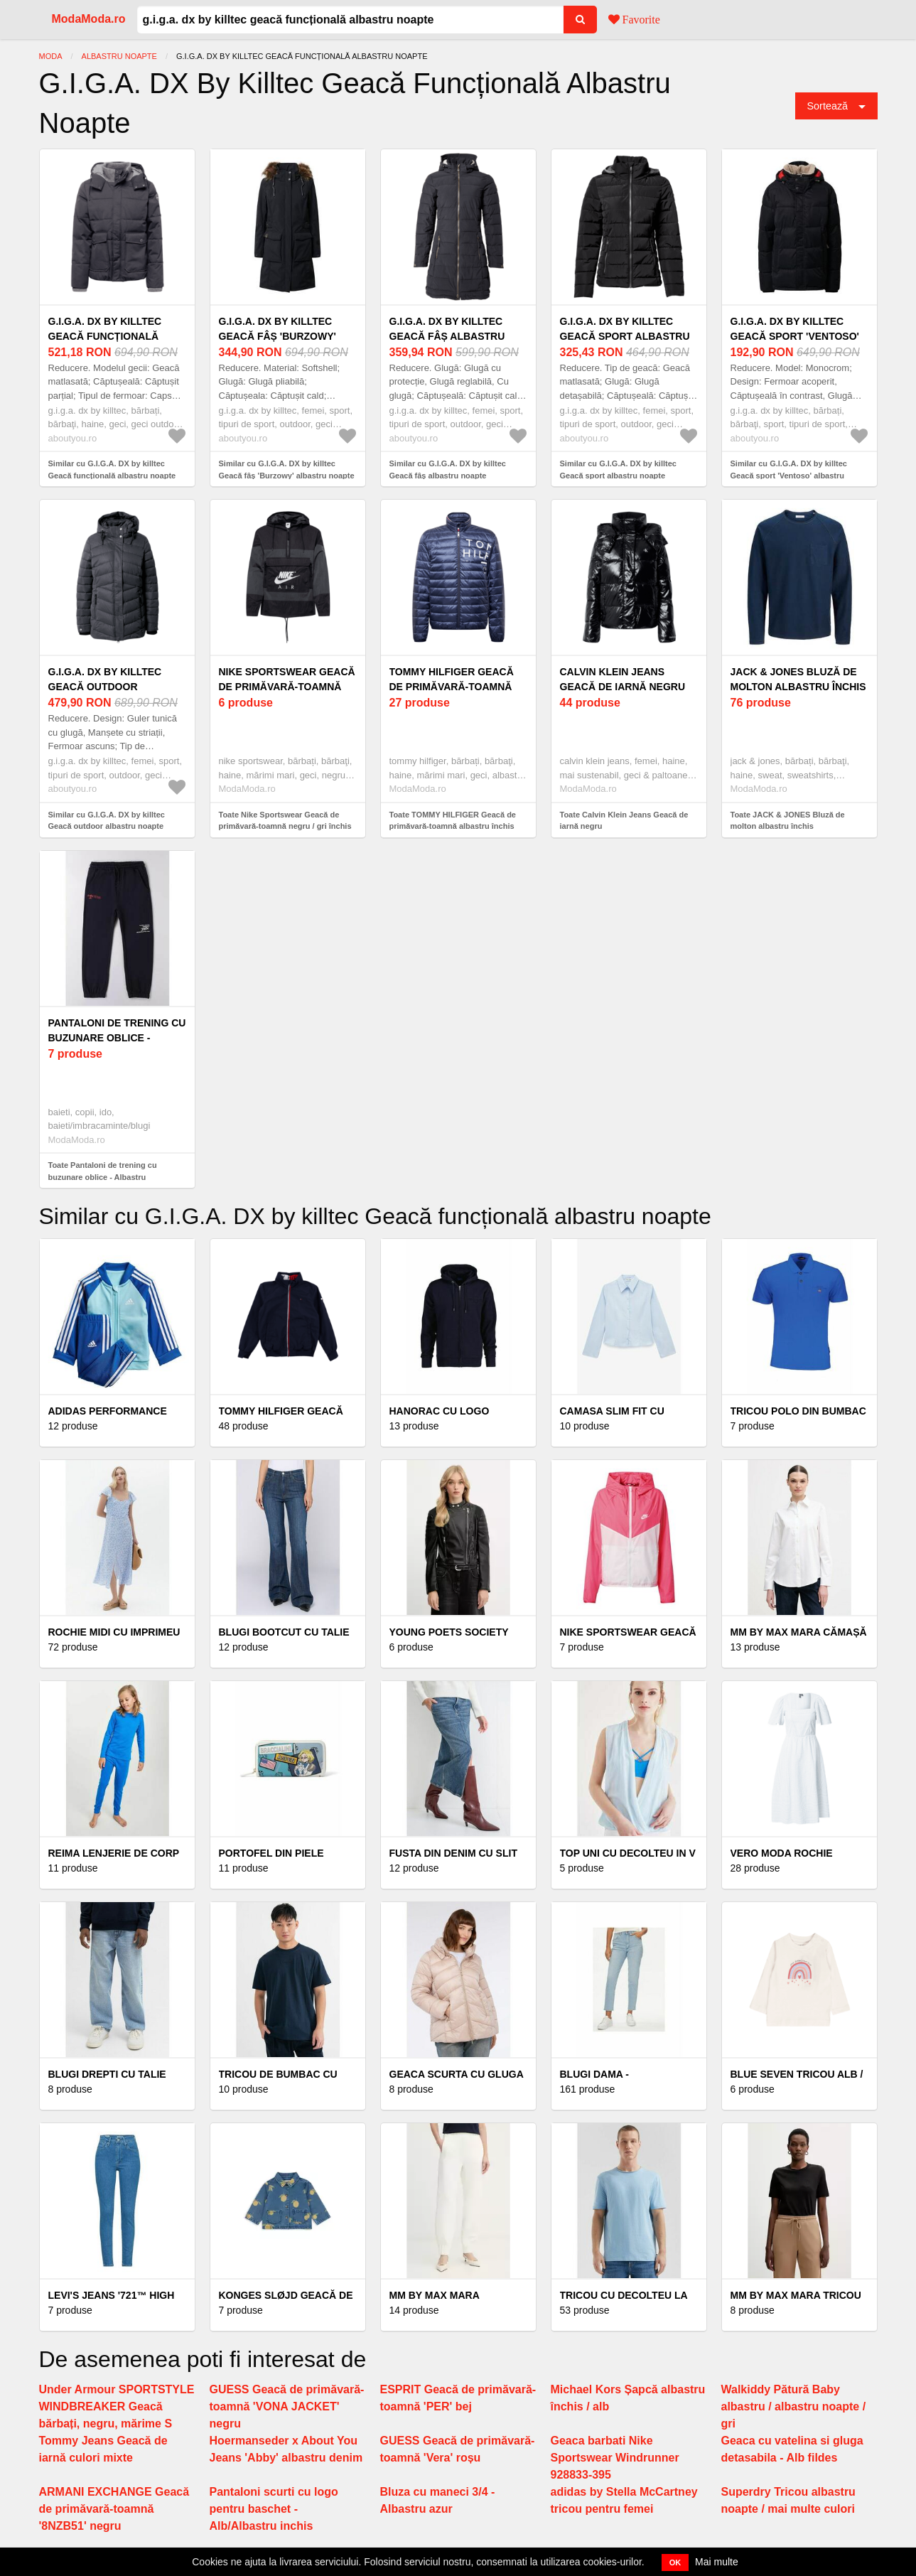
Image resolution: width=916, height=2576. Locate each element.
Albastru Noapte (119, 56)
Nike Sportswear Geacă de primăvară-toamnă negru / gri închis (287, 686)
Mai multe (716, 2561)
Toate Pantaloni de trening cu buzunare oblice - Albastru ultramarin (102, 1177)
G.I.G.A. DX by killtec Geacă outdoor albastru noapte (105, 686)
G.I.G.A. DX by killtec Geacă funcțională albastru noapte (105, 336)
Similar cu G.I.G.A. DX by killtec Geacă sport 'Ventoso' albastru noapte (789, 475)
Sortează (827, 106)
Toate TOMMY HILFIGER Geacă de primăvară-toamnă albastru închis (452, 820)
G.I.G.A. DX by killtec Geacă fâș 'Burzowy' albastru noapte (277, 336)
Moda (51, 56)
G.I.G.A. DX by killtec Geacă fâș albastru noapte (447, 336)
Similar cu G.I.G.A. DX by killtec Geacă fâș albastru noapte (447, 469)
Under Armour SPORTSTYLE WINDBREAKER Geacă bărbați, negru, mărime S (117, 2406)
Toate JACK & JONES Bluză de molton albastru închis (788, 820)
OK (675, 2562)
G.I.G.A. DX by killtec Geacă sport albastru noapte (625, 336)
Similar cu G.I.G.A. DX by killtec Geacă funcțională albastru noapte (112, 469)
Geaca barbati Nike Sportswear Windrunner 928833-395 (615, 2458)
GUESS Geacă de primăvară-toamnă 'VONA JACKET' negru (287, 2406)
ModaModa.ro (89, 19)
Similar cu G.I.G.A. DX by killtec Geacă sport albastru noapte (618, 469)
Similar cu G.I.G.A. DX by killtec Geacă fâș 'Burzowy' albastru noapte (287, 469)
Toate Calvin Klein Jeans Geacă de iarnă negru (624, 820)
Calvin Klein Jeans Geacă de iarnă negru (623, 679)
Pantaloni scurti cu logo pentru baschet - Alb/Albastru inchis (274, 2509)
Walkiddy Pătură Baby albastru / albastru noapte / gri (793, 2406)
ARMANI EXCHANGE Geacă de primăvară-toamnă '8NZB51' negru (114, 2509)
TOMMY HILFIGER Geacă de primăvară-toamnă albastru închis (451, 686)
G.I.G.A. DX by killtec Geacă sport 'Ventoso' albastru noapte (795, 336)
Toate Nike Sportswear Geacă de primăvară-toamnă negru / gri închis (285, 820)
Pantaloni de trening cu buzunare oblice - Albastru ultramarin (117, 1037)
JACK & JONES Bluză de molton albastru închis (798, 679)
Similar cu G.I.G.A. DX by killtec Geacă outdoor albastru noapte (106, 820)
